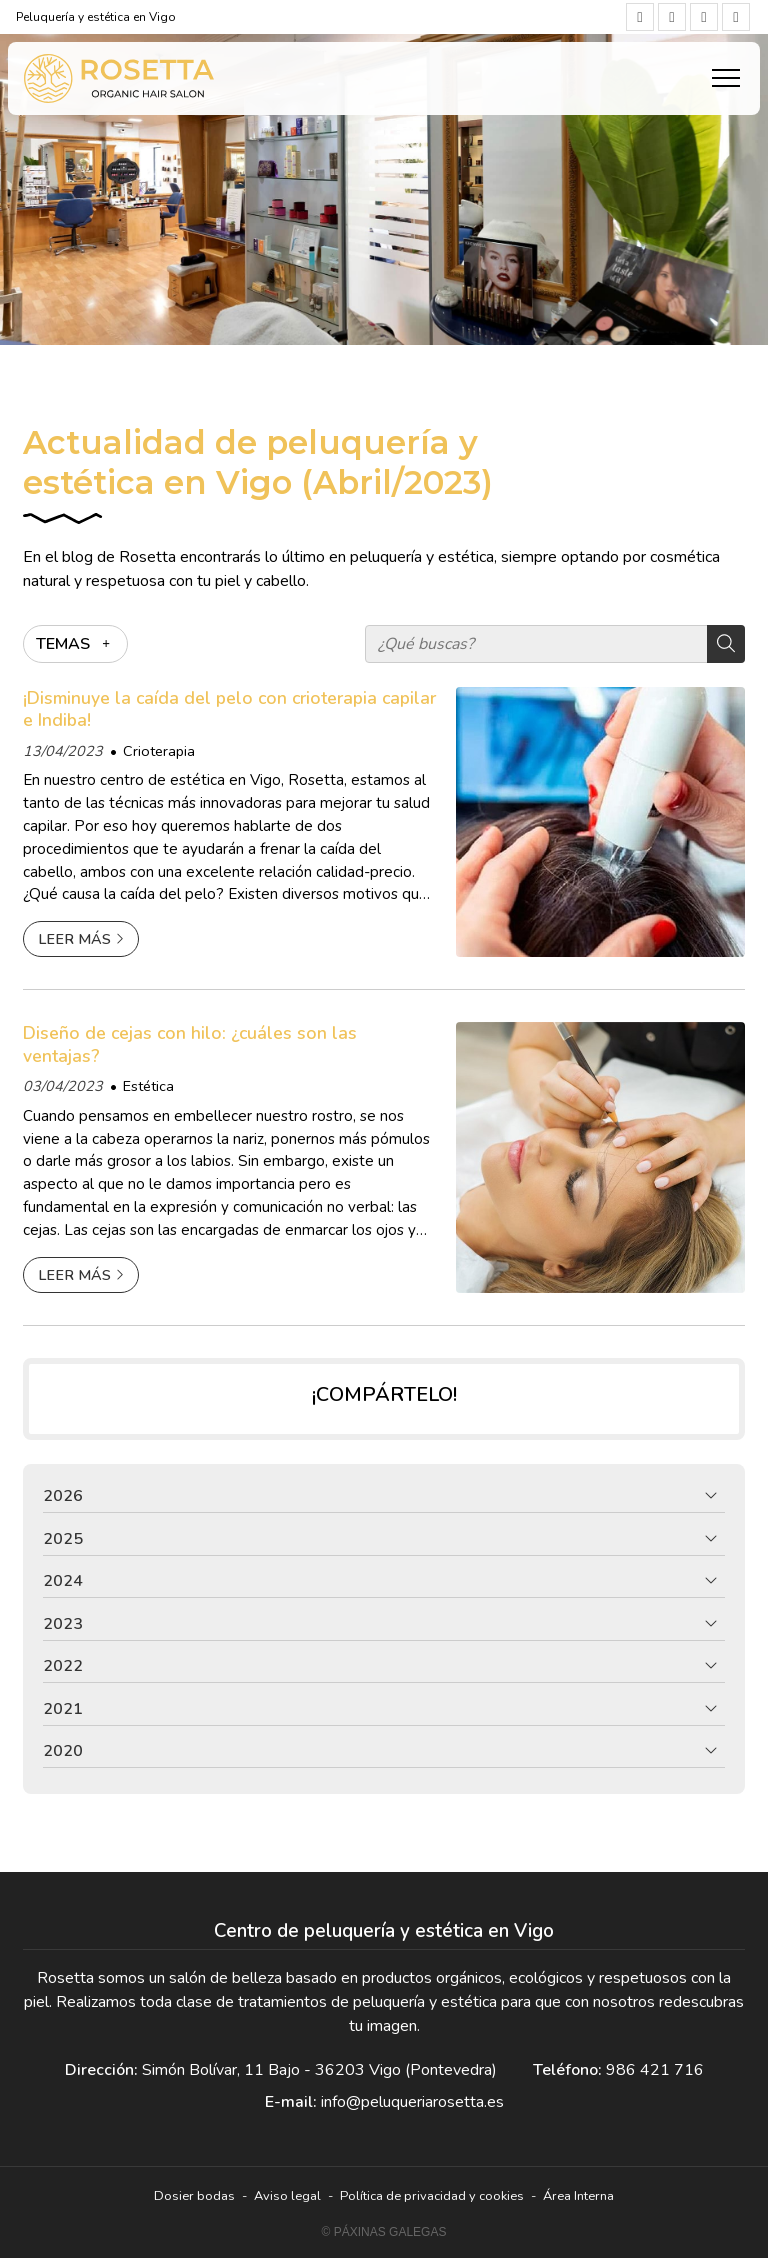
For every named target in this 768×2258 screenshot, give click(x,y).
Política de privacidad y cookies (432, 2196)
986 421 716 (655, 2070)
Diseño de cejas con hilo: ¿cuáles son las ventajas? (190, 1044)
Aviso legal (287, 2196)
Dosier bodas (194, 2196)
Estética (148, 1086)
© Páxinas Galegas (384, 2232)
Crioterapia (159, 751)
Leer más (74, 939)
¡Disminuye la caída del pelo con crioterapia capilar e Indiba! (229, 709)
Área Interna (578, 2196)
